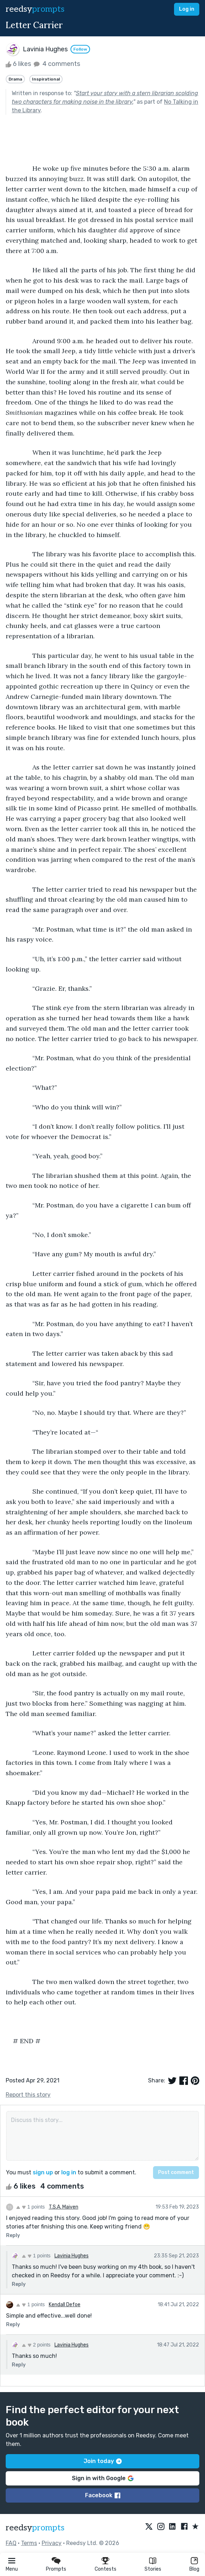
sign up (43, 2172)
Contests (105, 2569)
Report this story (28, 2094)
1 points (30, 2207)
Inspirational (46, 79)
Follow (80, 49)
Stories (152, 2569)
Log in (186, 9)
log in (68, 2172)
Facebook (102, 2495)
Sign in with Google (102, 2478)
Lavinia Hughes (71, 2256)
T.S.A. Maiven (63, 2207)
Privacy (52, 2543)
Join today (103, 2461)
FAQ (11, 2543)
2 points (36, 2345)
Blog (194, 2569)
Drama (15, 79)
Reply (13, 2235)
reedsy (35, 2528)
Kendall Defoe (64, 2305)
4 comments (56, 64)
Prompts (56, 2569)
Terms (29, 2543)
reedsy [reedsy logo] (35, 9)
